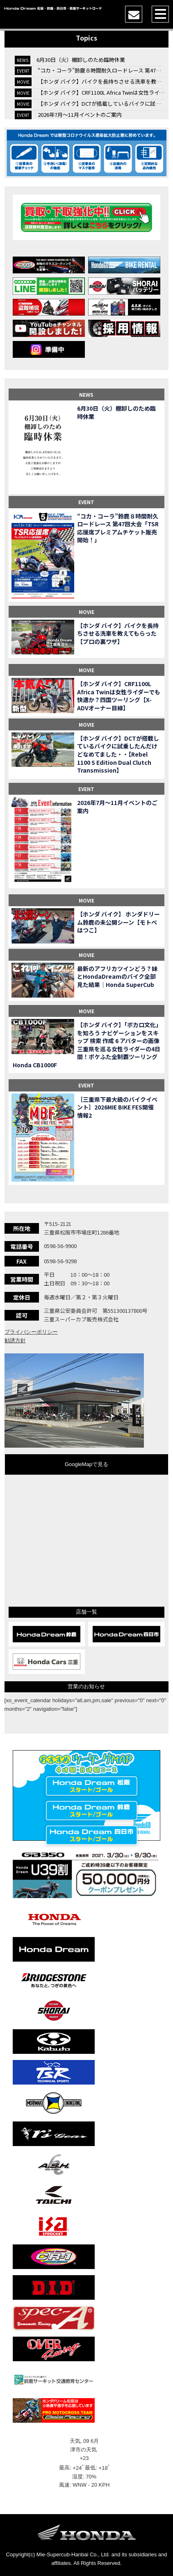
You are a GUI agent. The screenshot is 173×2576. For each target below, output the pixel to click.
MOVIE (86, 611)
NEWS (86, 394)
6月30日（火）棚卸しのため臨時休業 (80, 60)
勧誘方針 (15, 1340)
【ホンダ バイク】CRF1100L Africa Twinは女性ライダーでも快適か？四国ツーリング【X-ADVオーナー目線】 (118, 696)
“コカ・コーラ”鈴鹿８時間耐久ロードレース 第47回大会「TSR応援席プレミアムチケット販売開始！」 (118, 528)
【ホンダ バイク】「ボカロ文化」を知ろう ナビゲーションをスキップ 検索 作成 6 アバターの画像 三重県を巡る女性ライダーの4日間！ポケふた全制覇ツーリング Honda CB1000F (87, 1045)
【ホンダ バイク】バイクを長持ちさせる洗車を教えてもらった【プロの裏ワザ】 (118, 634)
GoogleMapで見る (86, 1464)
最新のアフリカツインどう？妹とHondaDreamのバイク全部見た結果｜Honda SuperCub (117, 977)
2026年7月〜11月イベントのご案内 (80, 114)
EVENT (86, 501)
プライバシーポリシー (31, 1332)
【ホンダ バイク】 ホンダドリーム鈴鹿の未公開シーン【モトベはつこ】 (118, 922)
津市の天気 (84, 2449)
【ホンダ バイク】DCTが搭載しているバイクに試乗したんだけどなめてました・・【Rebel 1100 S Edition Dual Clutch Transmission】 (118, 754)
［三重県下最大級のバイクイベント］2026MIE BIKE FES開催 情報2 (118, 1107)
